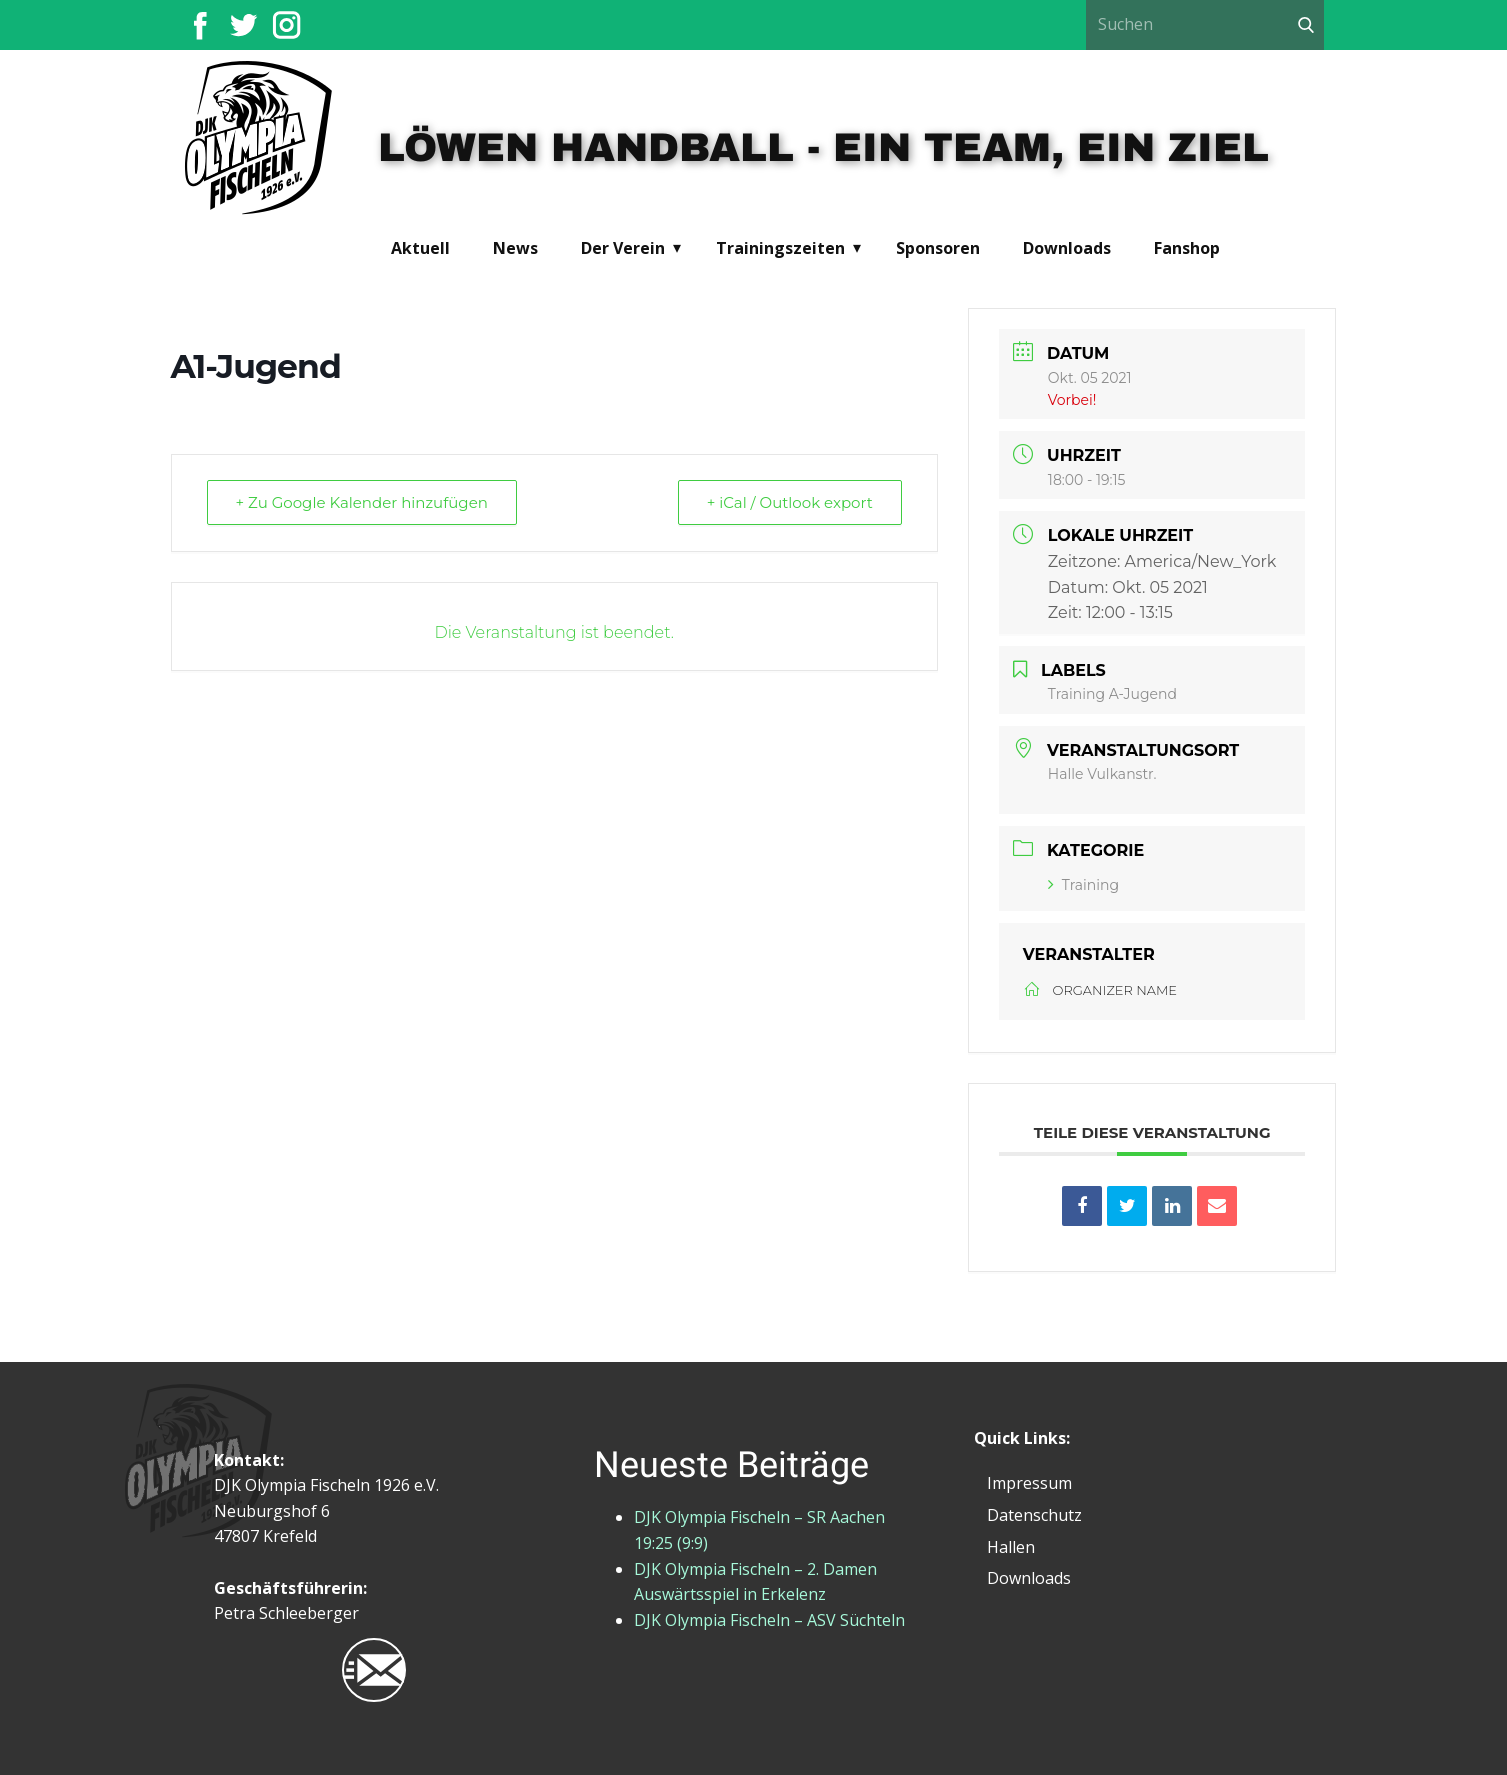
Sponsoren (938, 248)
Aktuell (420, 248)
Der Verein (623, 248)
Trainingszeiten (780, 248)
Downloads (1067, 248)
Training (1083, 885)
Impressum (1029, 1483)
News (515, 248)
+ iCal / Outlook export (790, 502)
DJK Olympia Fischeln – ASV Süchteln (769, 1620)
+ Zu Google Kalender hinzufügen (362, 502)
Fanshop (1187, 248)
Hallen (1011, 1547)
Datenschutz (1034, 1515)
